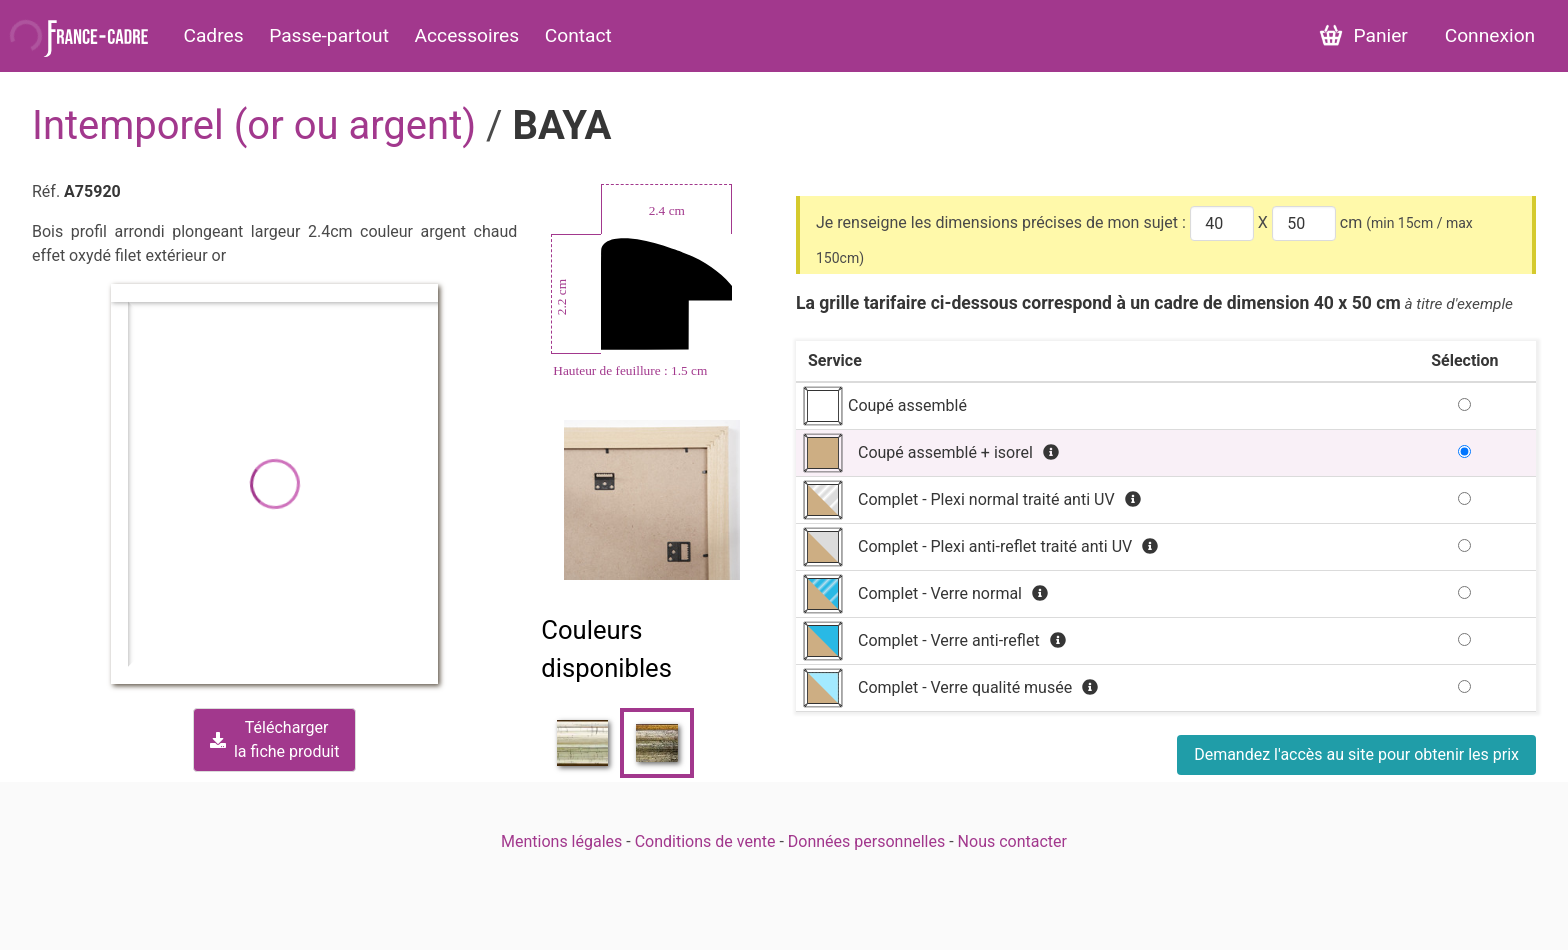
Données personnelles (866, 841)
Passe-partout (329, 35)
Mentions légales (561, 841)
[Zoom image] (653, 500)
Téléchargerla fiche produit (274, 739)
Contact (578, 35)
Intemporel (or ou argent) (259, 125)
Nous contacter (1012, 841)
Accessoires (467, 35)
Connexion (1490, 35)
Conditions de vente (705, 841)
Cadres (213, 35)
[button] (274, 484)
